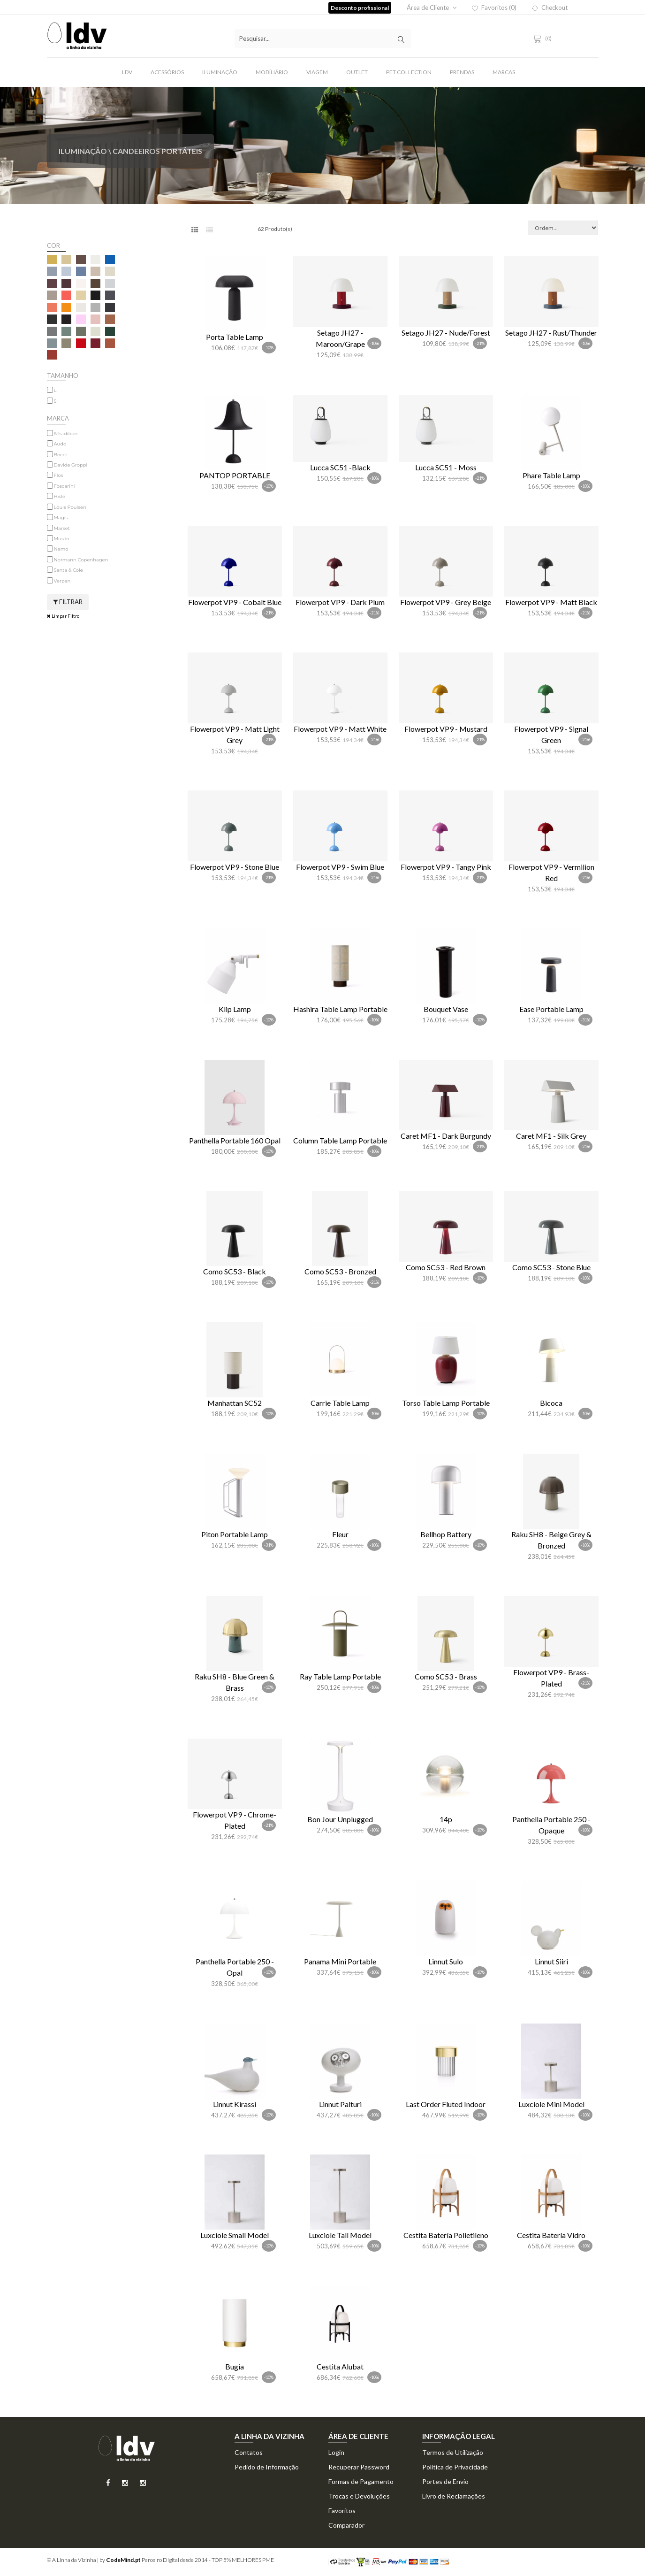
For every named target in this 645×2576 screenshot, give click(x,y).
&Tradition (66, 433)
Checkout (550, 7)
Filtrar (68, 602)
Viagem (317, 72)
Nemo (61, 549)
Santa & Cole (68, 570)
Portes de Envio (445, 2481)
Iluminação (219, 72)
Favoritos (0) (494, 7)
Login (336, 2452)
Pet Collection (409, 72)
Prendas (462, 72)
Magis (61, 517)
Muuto (61, 539)
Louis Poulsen (70, 507)
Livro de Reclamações (453, 2496)
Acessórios (167, 72)
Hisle (59, 496)
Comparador (346, 2525)
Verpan (62, 581)
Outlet (357, 72)
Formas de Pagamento (361, 2481)
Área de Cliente (431, 7)
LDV (127, 72)
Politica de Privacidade (455, 2467)
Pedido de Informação (267, 2467)
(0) (544, 38)
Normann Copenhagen (81, 560)
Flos (58, 475)
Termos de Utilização (452, 2452)
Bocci (60, 455)
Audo (60, 444)
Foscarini (64, 486)
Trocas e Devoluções (359, 2496)
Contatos (249, 2452)
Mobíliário (272, 72)
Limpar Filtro (63, 616)
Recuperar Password (358, 2467)
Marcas (504, 72)
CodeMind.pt (123, 2559)
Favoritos (342, 2511)
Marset (62, 528)
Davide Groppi (71, 465)
